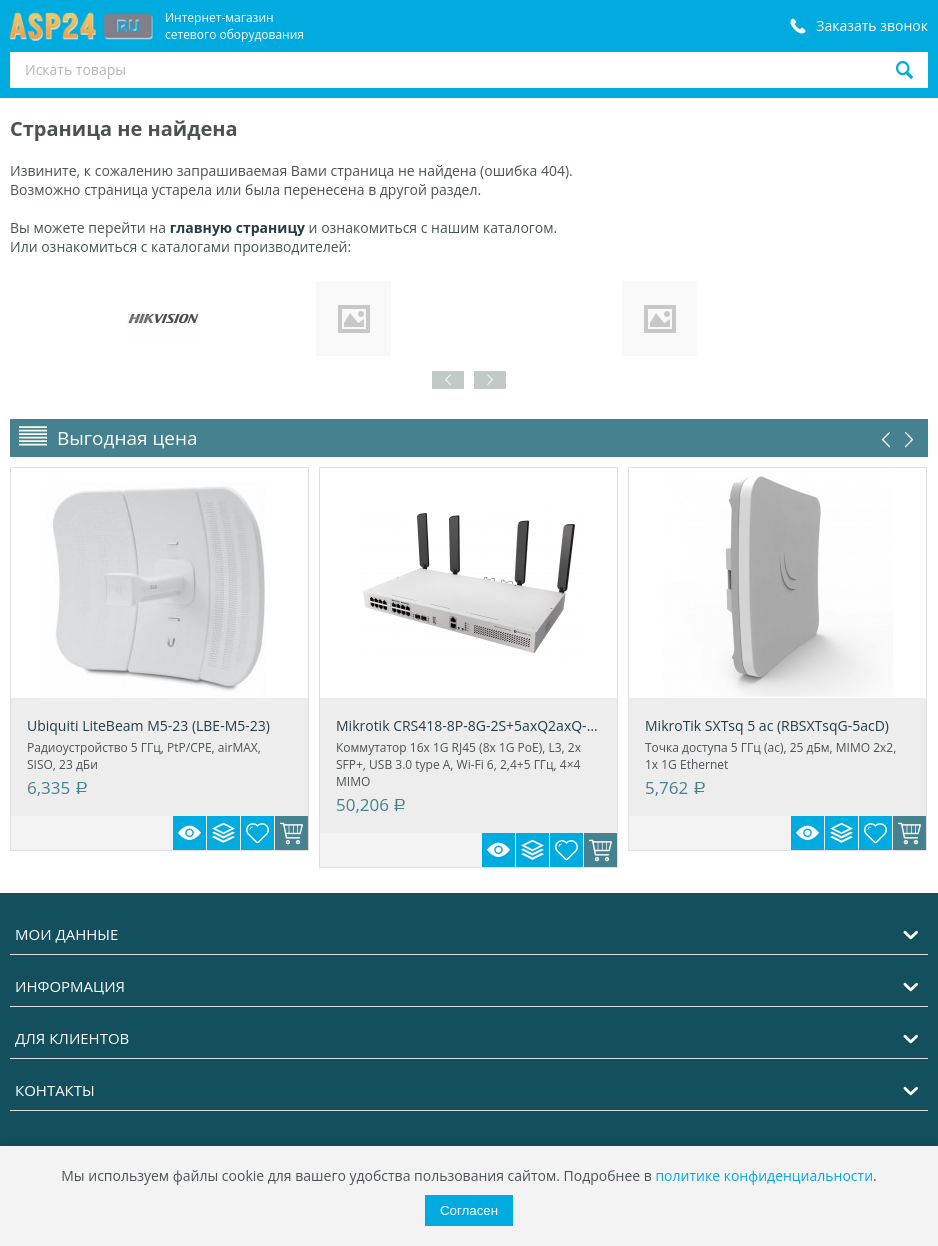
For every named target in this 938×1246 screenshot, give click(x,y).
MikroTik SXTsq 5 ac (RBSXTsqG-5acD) (767, 725)
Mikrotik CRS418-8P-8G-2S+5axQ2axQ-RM (468, 725)
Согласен (469, 1210)
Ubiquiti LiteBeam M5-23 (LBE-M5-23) (148, 725)
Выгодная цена (127, 438)
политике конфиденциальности (764, 1175)
